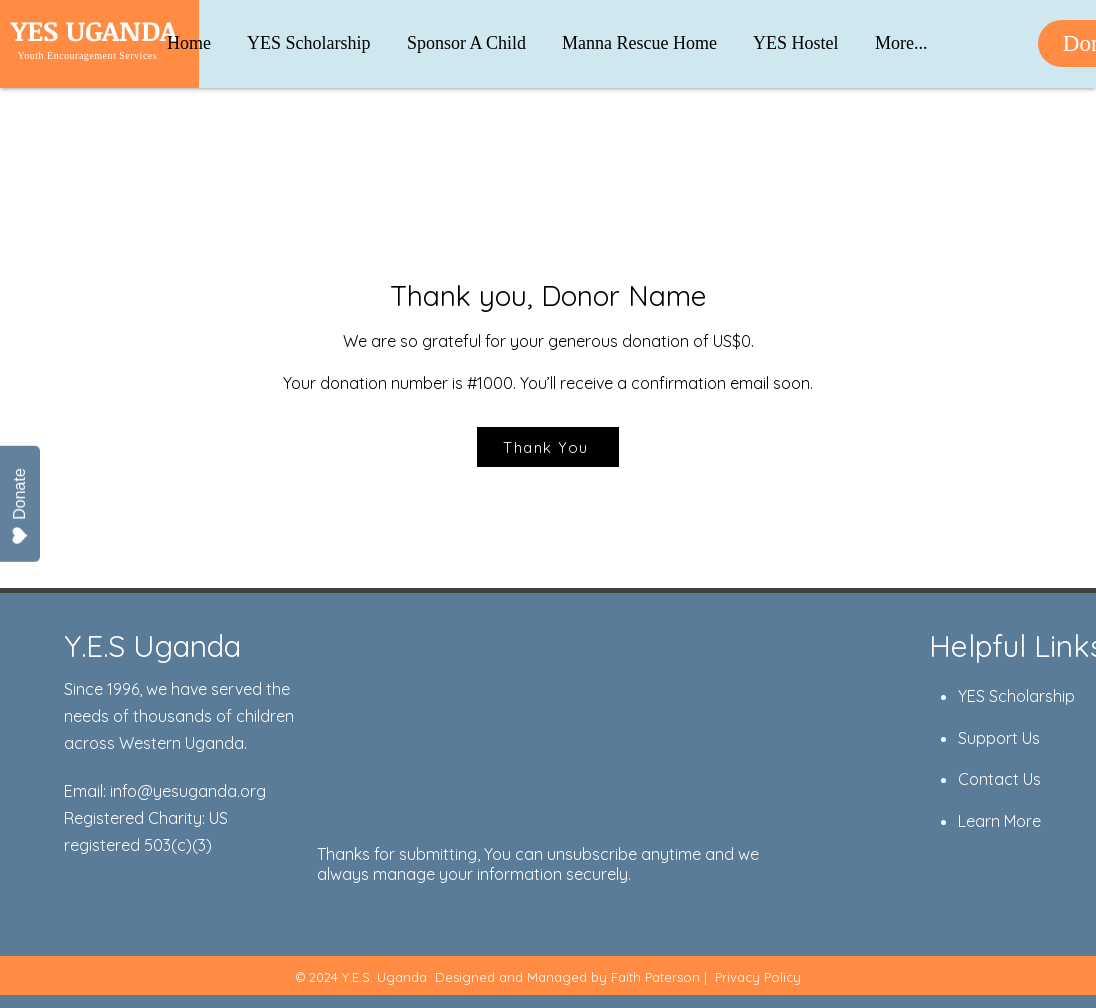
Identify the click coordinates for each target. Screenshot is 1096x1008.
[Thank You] (548, 447)
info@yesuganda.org (188, 791)
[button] (901, 34)
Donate (20, 506)
